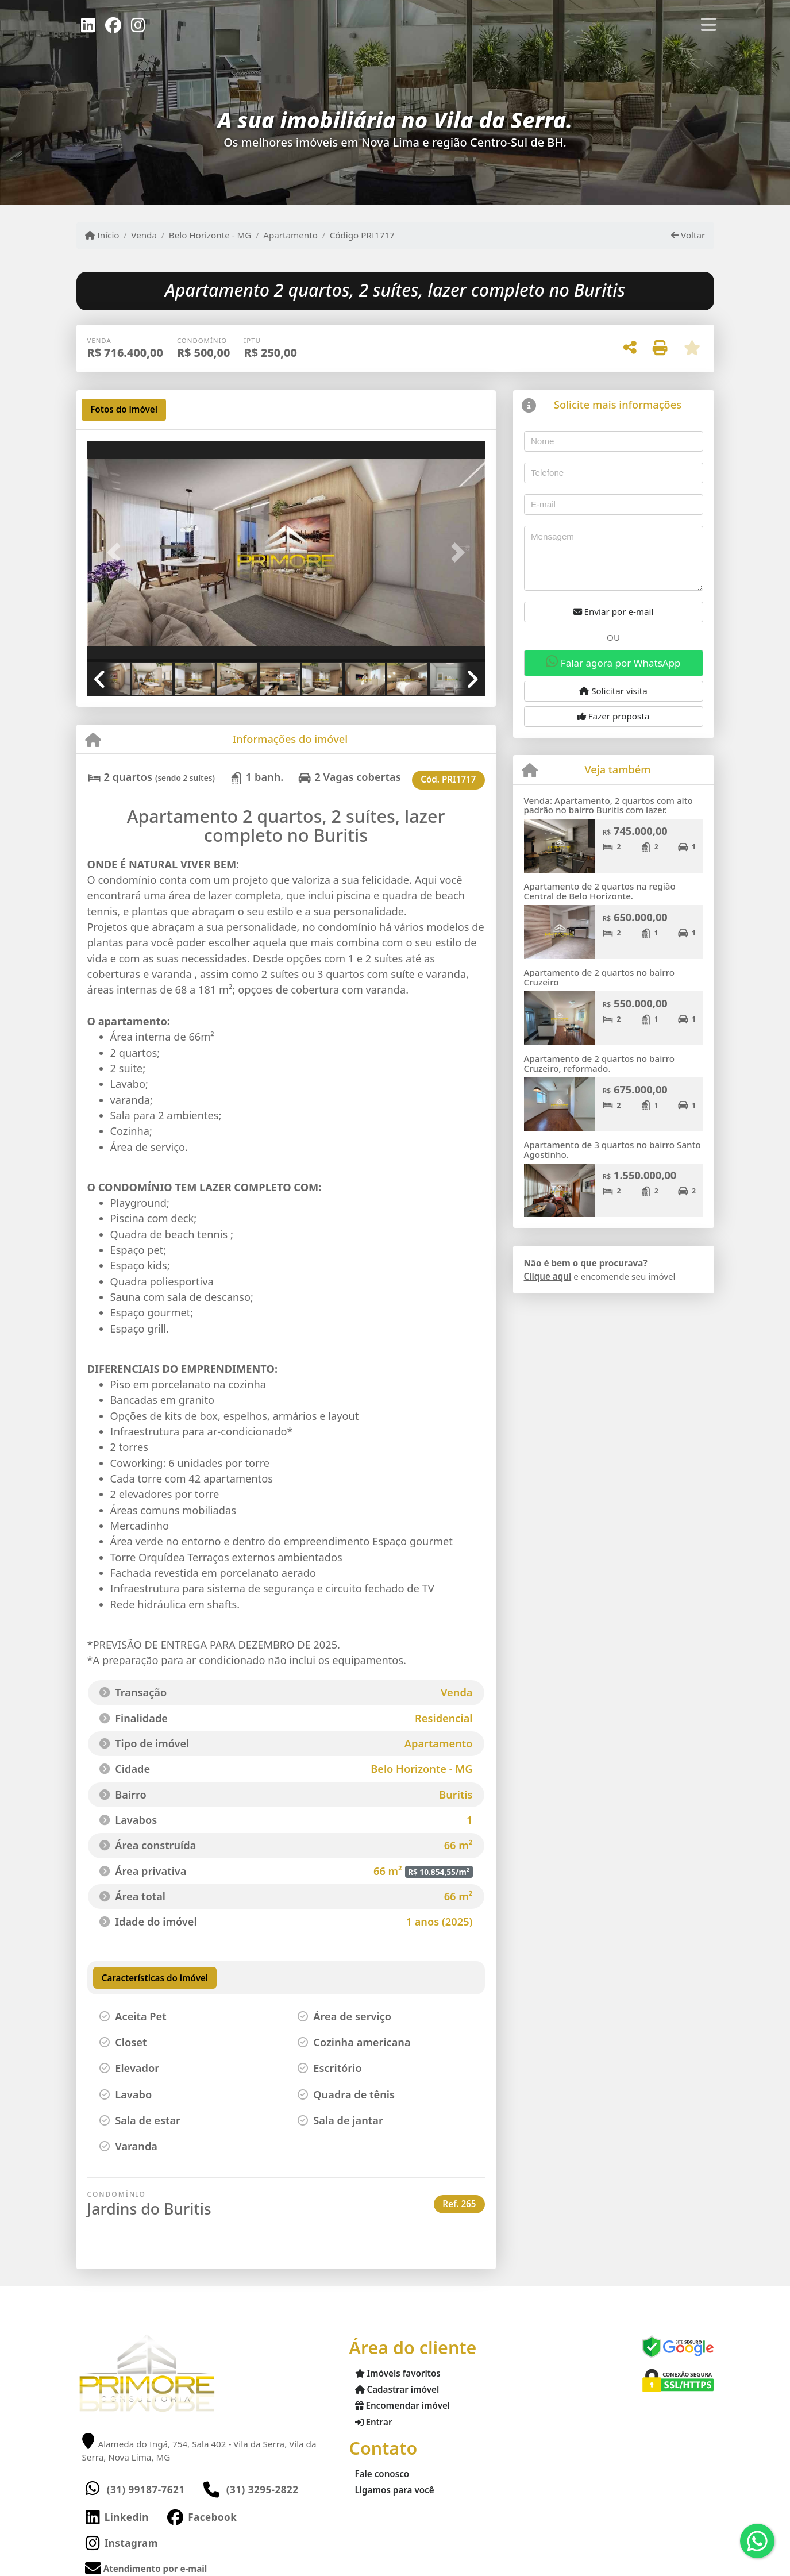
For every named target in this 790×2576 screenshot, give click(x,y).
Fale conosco (382, 2473)
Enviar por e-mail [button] (613, 611)
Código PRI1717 (362, 235)
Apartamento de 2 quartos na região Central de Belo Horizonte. (600, 891)
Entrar (373, 2422)
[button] (117, 552)
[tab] (124, 410)
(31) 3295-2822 (262, 2489)
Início (102, 235)
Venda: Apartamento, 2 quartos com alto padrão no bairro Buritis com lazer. (608, 805)
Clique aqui (548, 1276)
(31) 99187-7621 (146, 2489)
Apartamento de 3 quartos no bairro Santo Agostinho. (612, 1149)
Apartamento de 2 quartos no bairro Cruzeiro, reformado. (599, 1063)
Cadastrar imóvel (397, 2389)
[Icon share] (88, 24)
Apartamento (290, 235)
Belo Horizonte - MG (210, 235)
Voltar (688, 235)
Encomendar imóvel (402, 2405)
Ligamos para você (394, 2490)
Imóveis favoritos (398, 2373)
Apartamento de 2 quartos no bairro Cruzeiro (599, 977)
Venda (144, 235)
